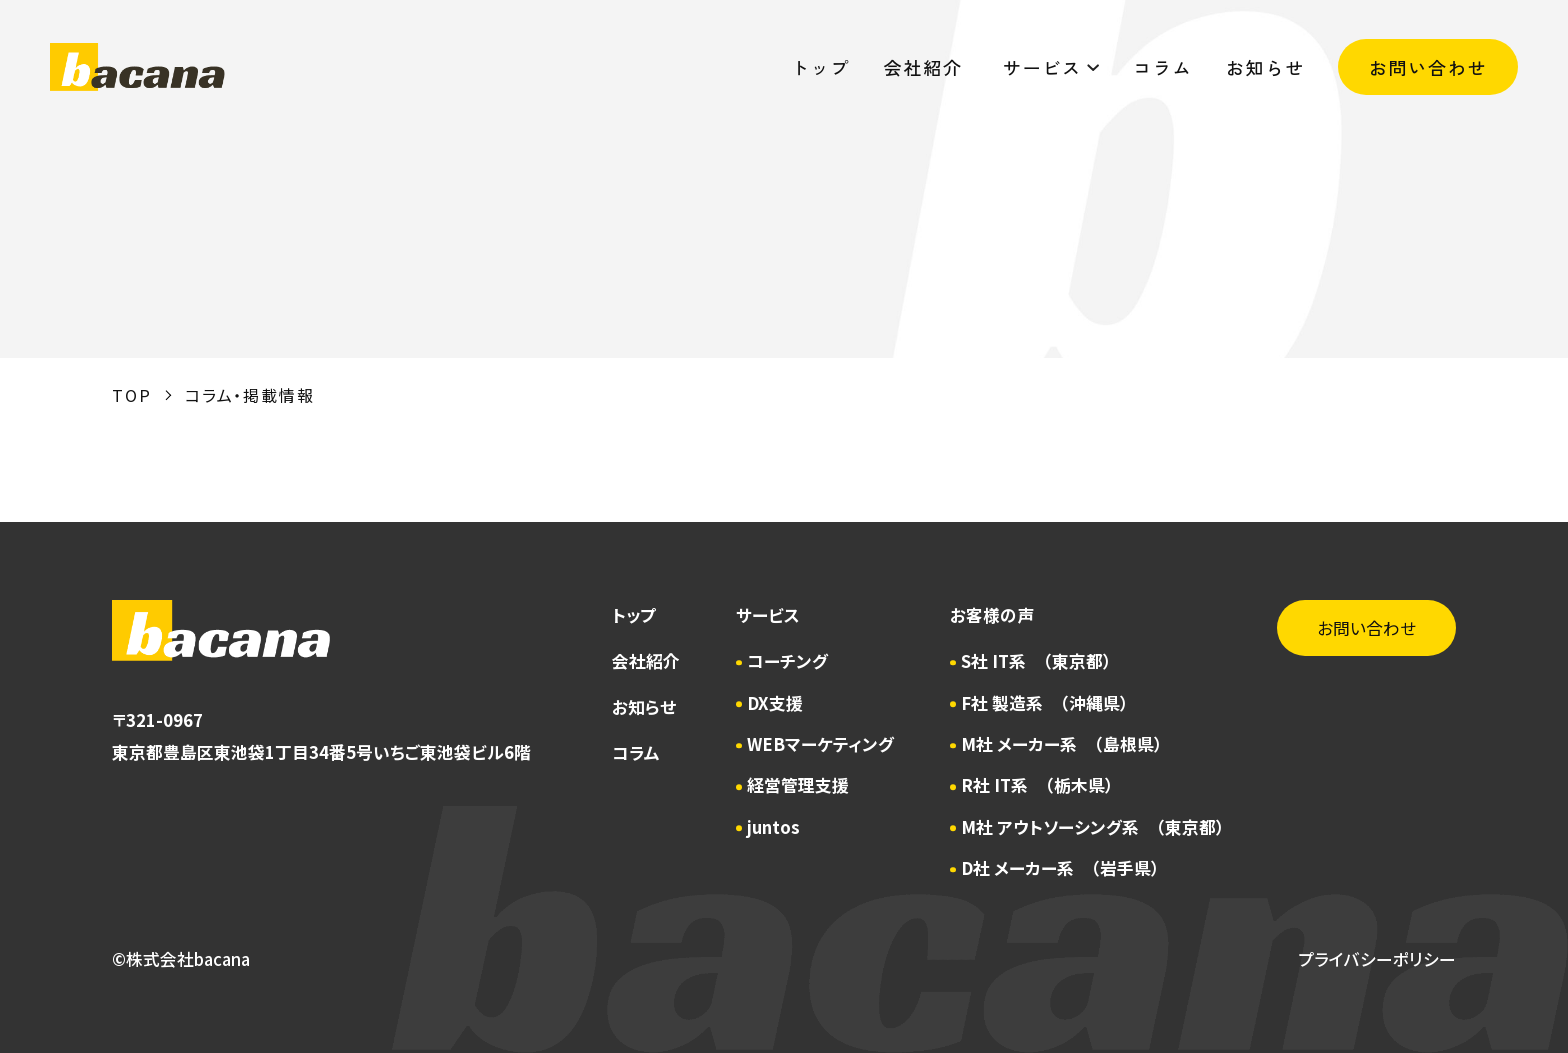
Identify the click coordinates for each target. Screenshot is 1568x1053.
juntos (773, 827)
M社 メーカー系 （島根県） (1062, 744)
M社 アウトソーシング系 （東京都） (1093, 827)
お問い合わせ (1428, 67)
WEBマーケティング (820, 744)
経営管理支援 (798, 785)
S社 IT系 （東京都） (1036, 661)
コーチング (787, 661)
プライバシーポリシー (1377, 959)
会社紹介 (927, 67)
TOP (131, 395)
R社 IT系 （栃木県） (1037, 785)
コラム (1162, 67)
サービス (1051, 67)
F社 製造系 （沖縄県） (1045, 703)
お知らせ (1265, 67)
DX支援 (775, 703)
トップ (820, 67)
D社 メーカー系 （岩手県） (1060, 868)
